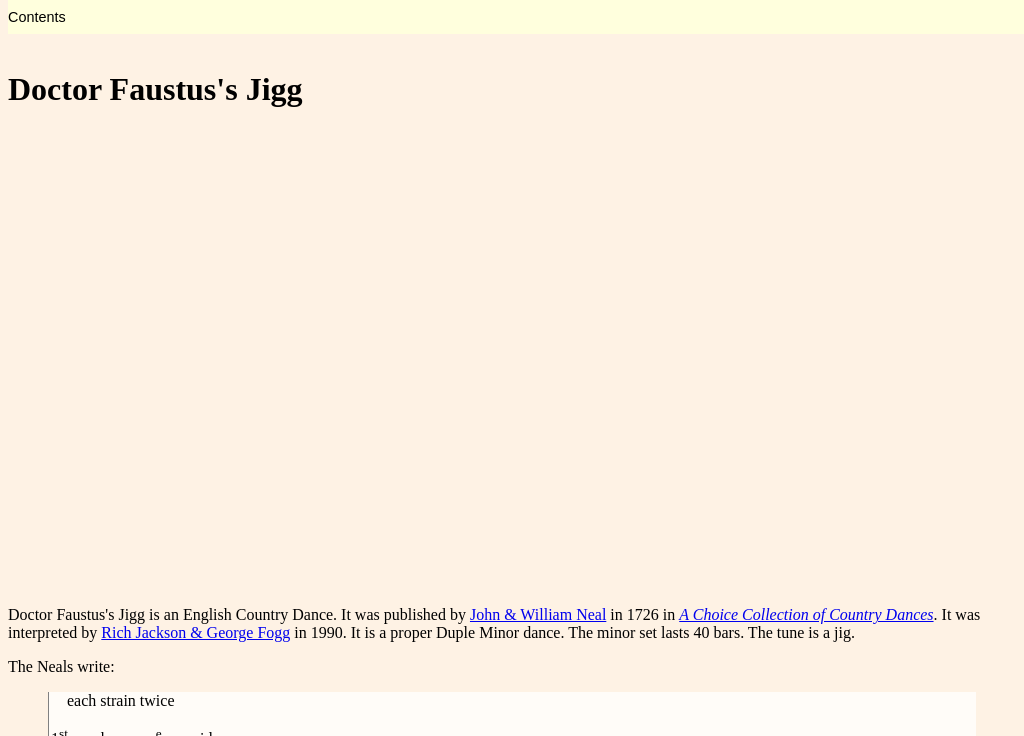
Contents (37, 17)
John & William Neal (538, 614)
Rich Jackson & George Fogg (195, 632)
